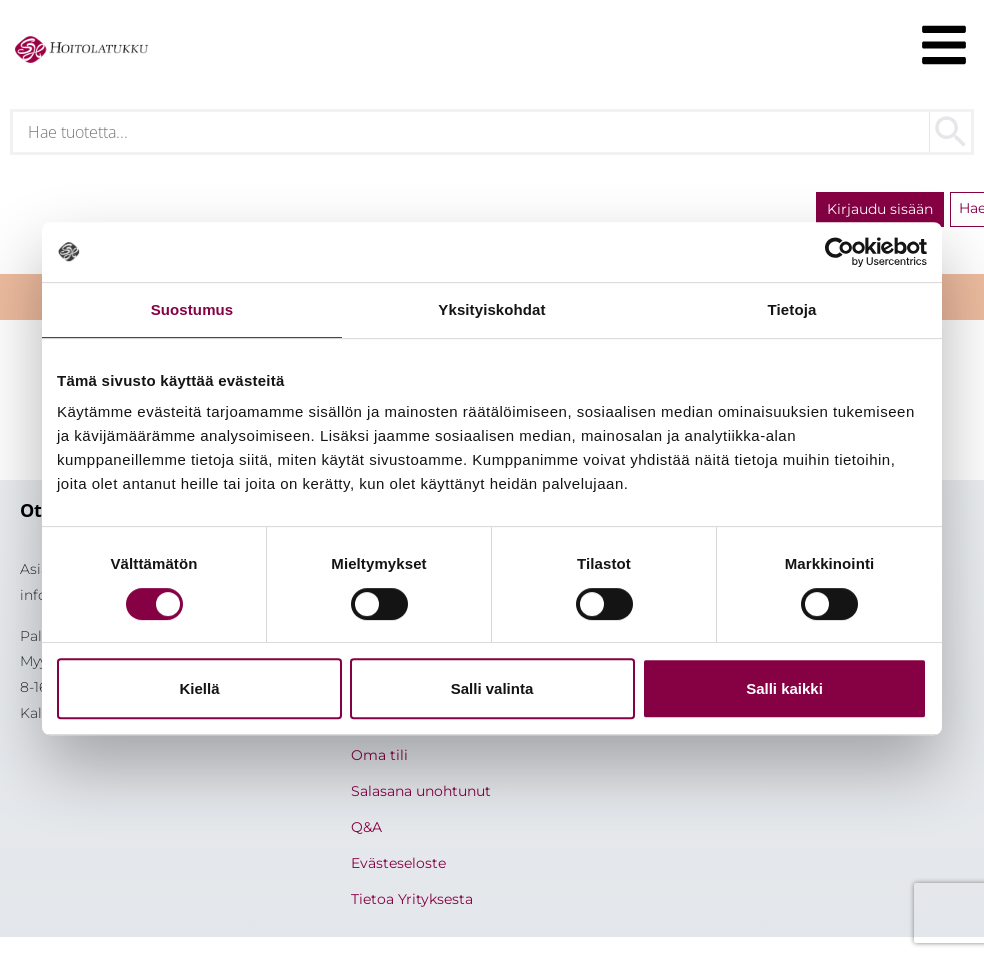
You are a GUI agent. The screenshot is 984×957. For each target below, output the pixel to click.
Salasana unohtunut (421, 791)
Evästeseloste (398, 863)
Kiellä (199, 688)
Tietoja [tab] (792, 309)
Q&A (366, 827)
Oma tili (379, 755)
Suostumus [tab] (192, 309)
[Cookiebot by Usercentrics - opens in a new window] (839, 252)
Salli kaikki (784, 688)
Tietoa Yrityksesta (412, 899)
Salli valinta (492, 688)
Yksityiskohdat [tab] (491, 309)
